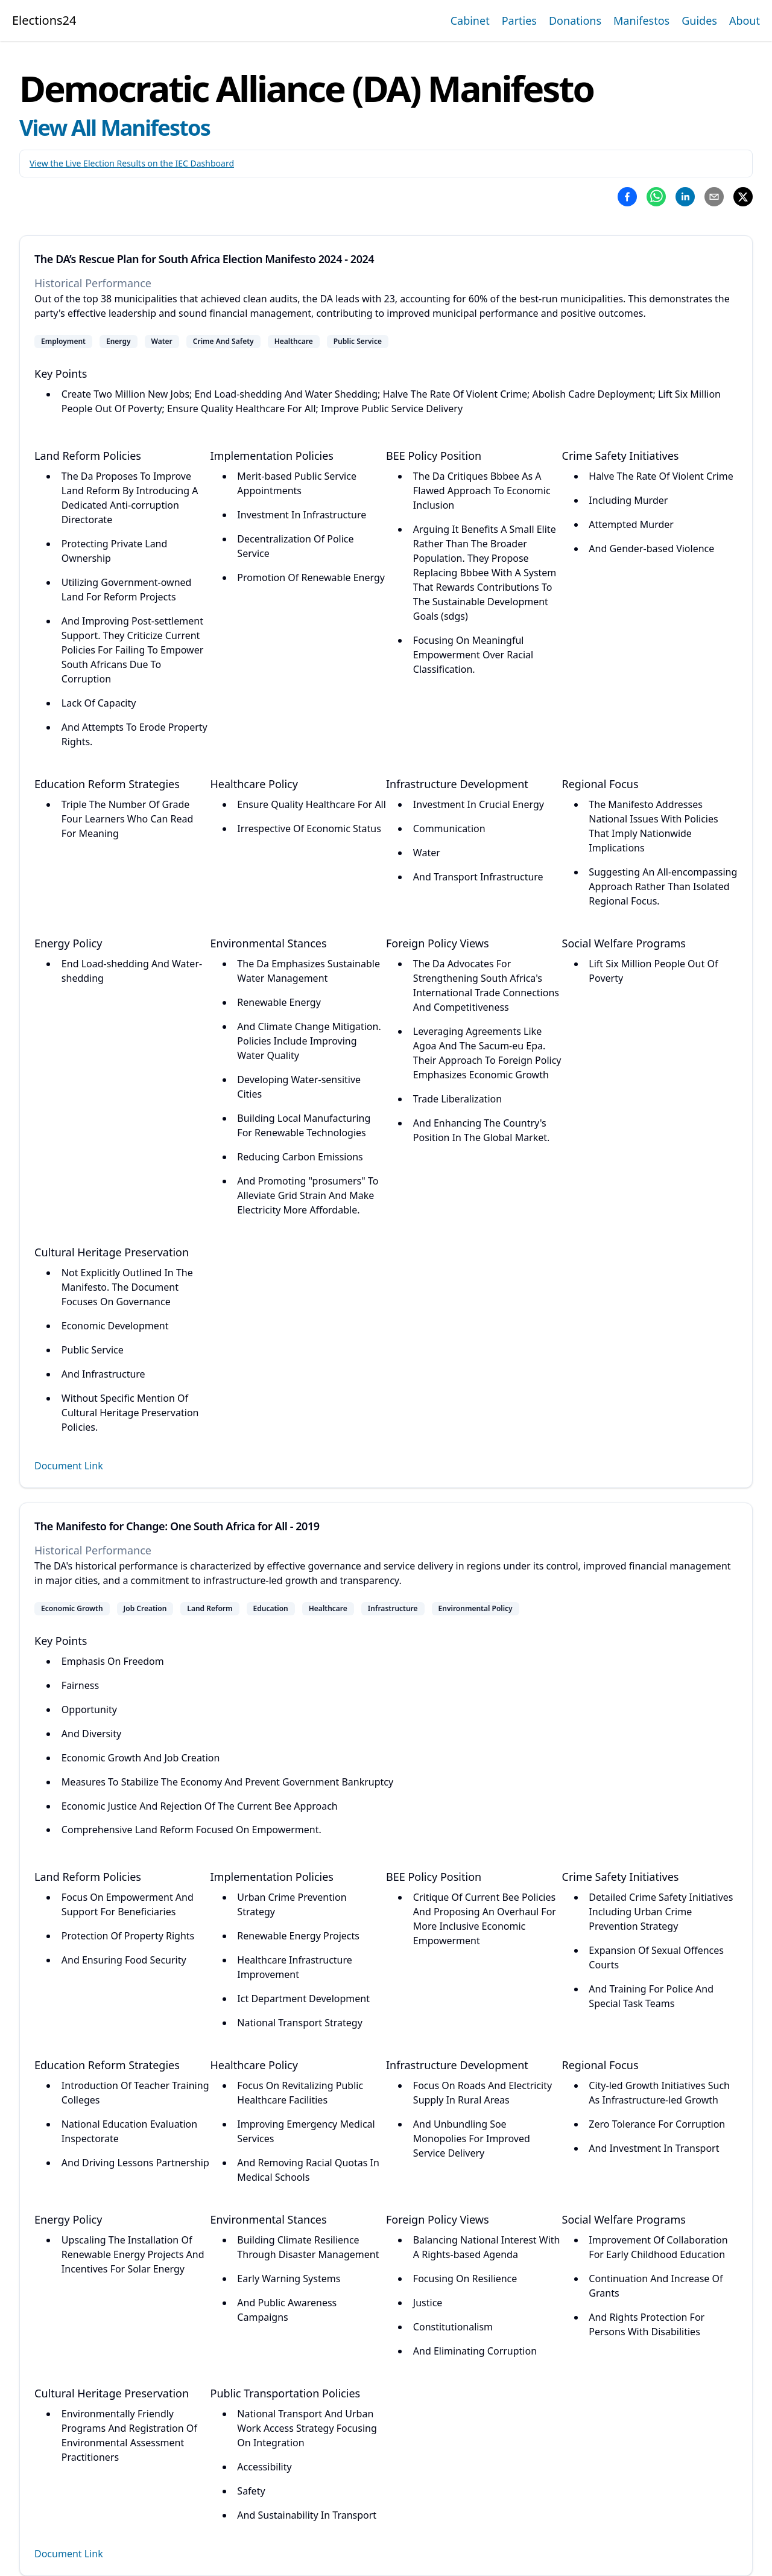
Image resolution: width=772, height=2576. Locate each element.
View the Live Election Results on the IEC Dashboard (132, 163)
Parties (519, 20)
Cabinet (470, 20)
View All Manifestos (114, 127)
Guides (699, 20)
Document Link (68, 1465)
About (744, 20)
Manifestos (641, 20)
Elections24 (44, 20)
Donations (575, 20)
